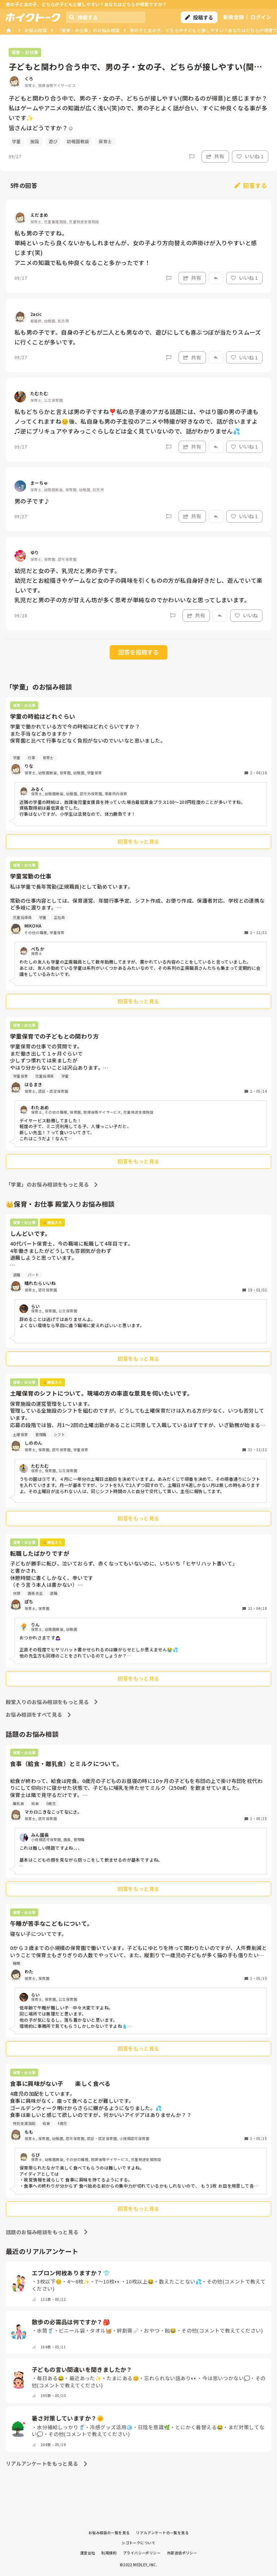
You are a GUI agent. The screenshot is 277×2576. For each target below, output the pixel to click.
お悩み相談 (36, 30)
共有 (215, 156)
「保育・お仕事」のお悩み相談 (88, 30)
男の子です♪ (32, 501)
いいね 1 (250, 156)
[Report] (192, 156)
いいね (246, 615)
